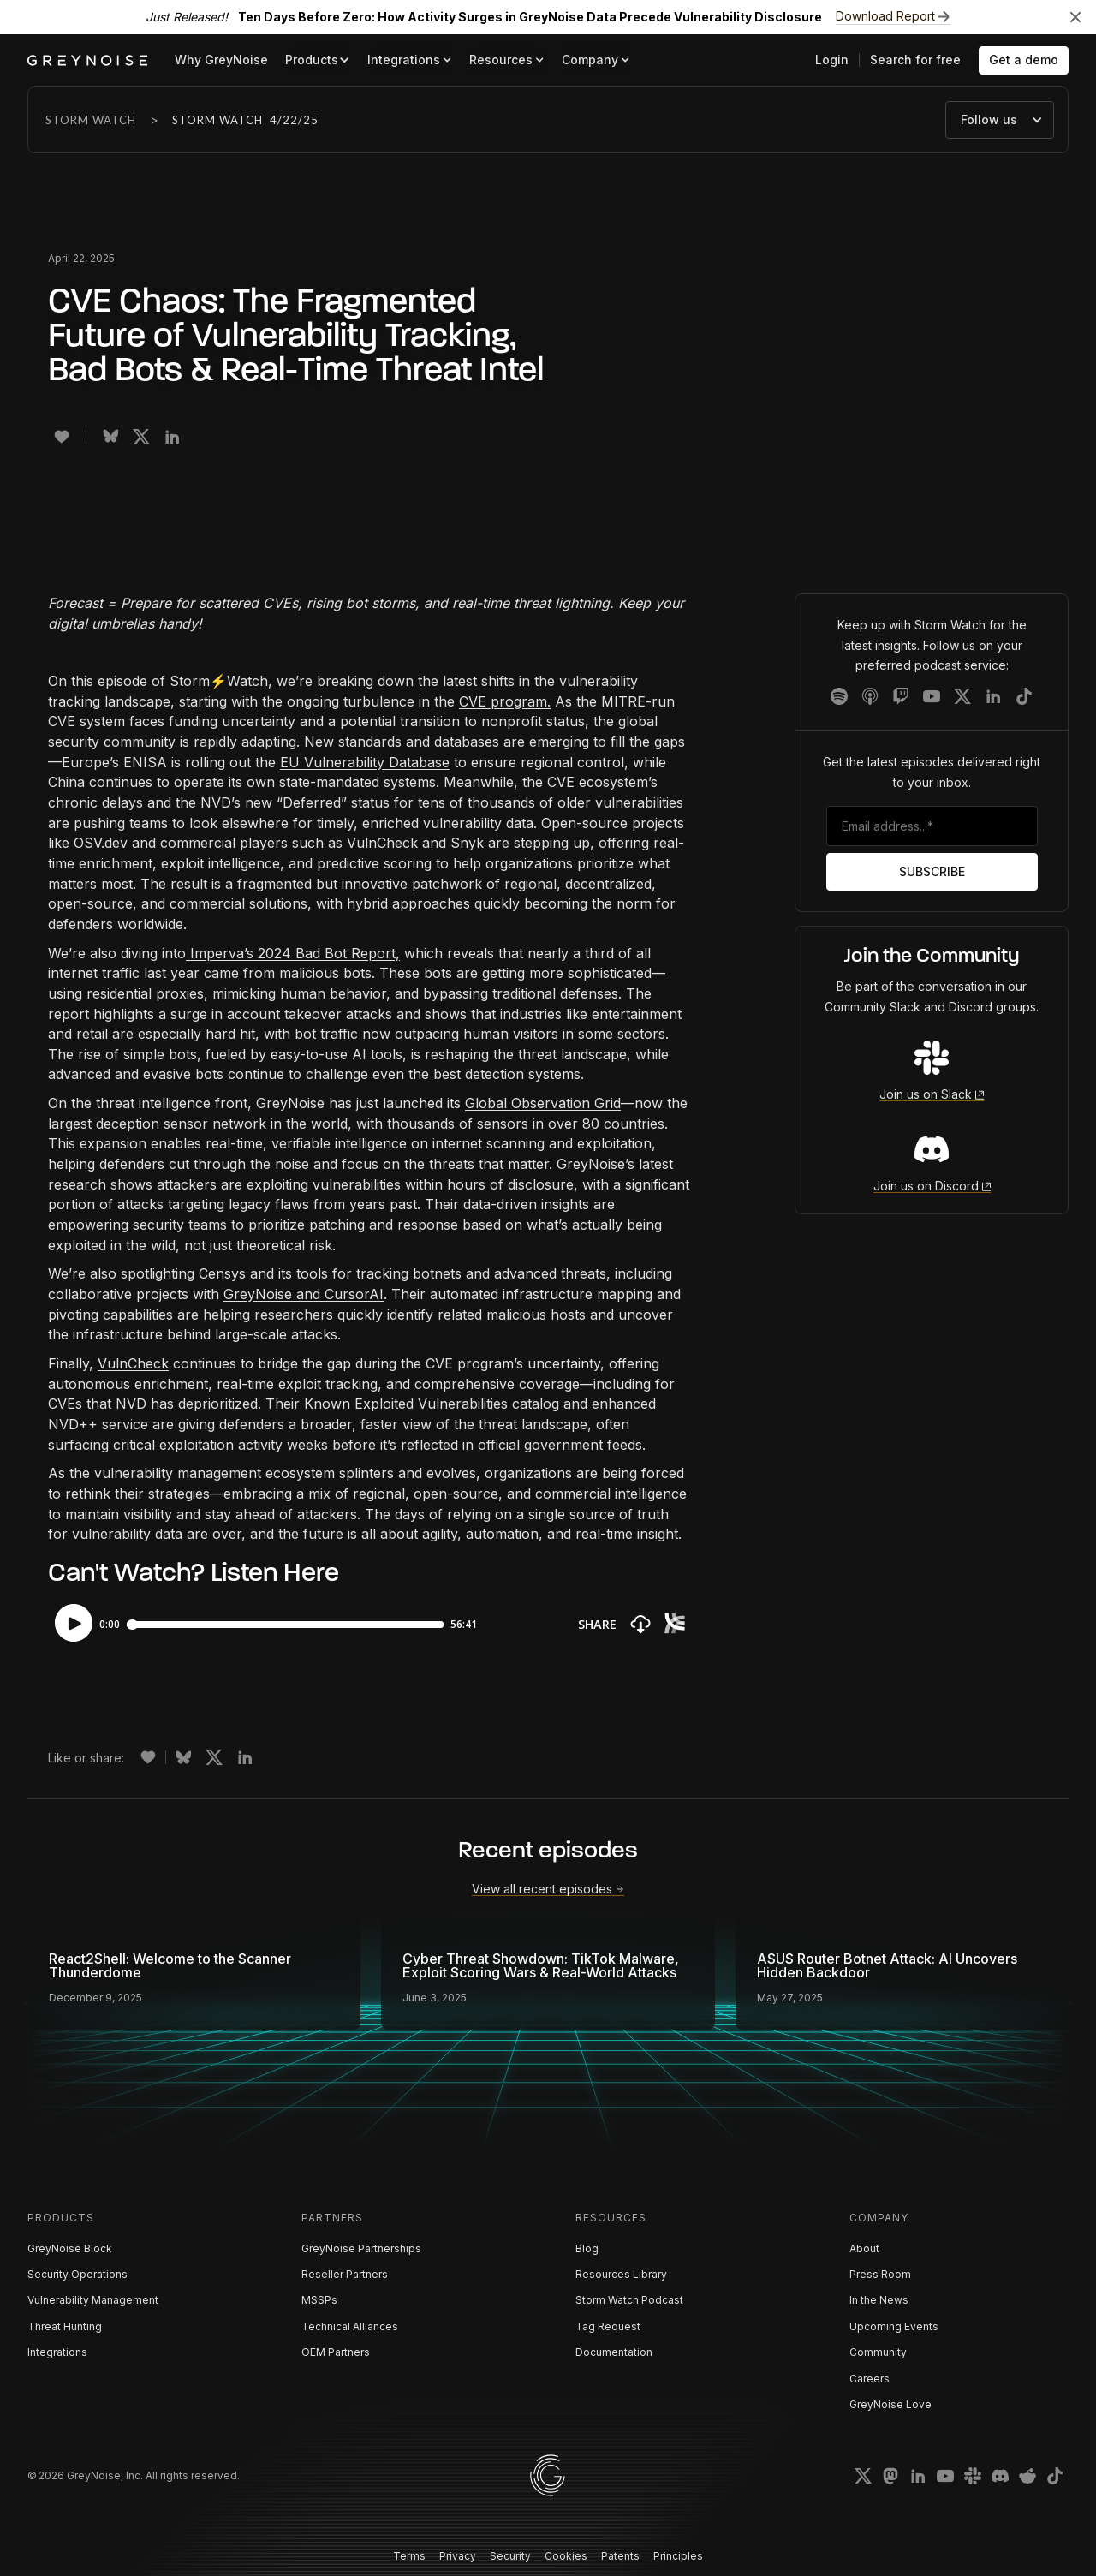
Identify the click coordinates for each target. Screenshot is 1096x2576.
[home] (87, 60)
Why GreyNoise (221, 59)
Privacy (457, 2555)
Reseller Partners (344, 2274)
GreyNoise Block (69, 2248)
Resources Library (621, 2274)
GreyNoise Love (890, 2404)
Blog (587, 2248)
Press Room (880, 2274)
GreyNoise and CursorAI (303, 1294)
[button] (317, 60)
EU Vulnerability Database (365, 762)
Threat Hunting (64, 2326)
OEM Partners (335, 2352)
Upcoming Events (893, 2326)
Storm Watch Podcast (629, 2299)
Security (510, 2555)
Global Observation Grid (543, 1103)
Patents (620, 2555)
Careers (869, 2378)
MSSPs (319, 2299)
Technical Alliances (349, 2326)
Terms (409, 2555)
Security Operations (77, 2274)
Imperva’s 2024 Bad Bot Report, (293, 953)
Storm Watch (90, 120)
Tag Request (607, 2326)
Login (832, 59)
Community (878, 2352)
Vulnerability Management (92, 2299)
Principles (678, 2555)
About (864, 2248)
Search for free (915, 59)
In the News (878, 2299)
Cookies (566, 2555)
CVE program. (505, 701)
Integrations (57, 2352)
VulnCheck (133, 1363)
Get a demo (1023, 59)
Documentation (613, 2352)
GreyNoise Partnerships (361, 2248)
